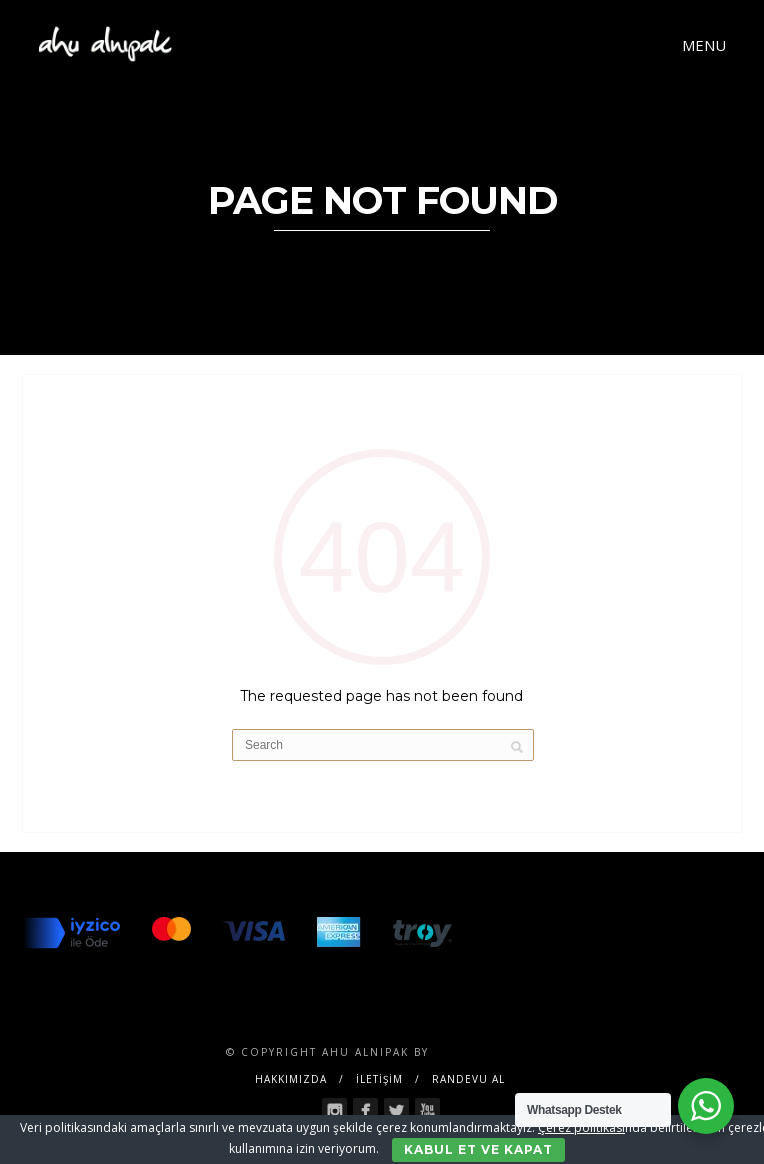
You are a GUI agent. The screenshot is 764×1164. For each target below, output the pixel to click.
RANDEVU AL (468, 1079)
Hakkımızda (291, 1079)
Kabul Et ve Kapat (478, 1149)
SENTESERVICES (486, 1052)
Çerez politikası (581, 1127)
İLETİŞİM (379, 1079)
